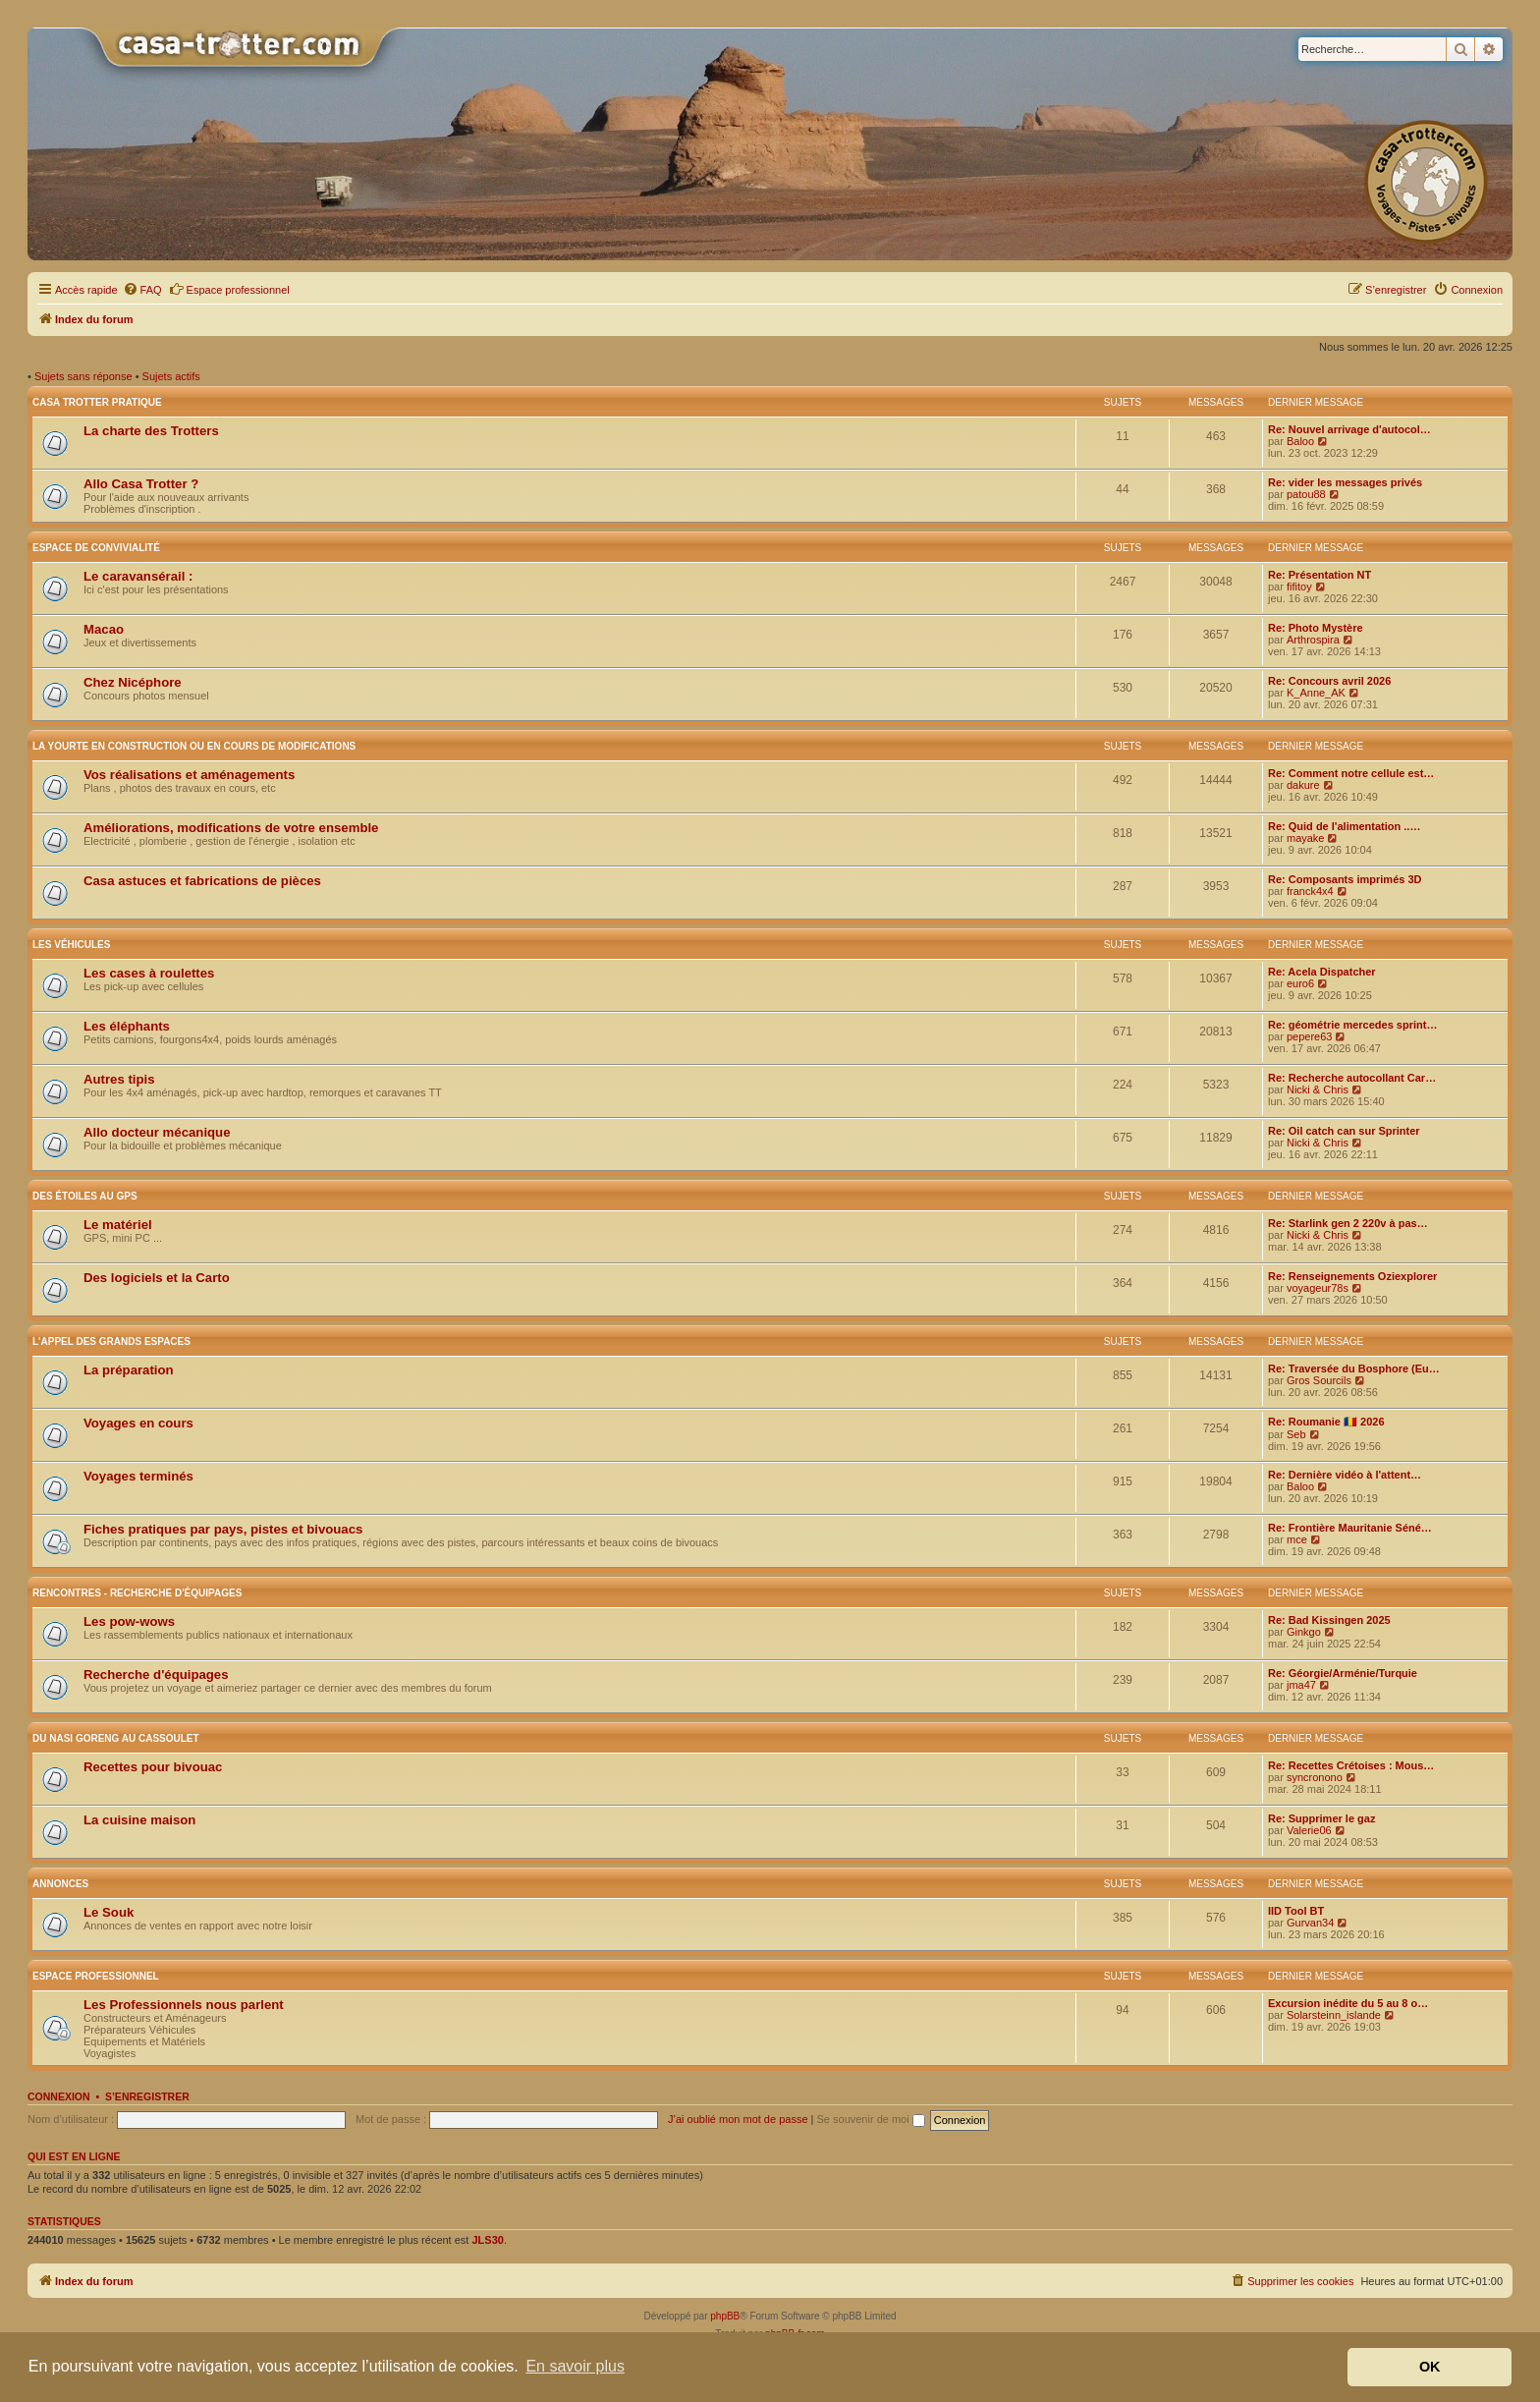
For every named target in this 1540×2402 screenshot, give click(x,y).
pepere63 (1310, 1036)
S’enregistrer (147, 2096)
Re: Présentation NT (1319, 575)
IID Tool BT (1296, 1911)
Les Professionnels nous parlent (183, 2004)
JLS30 (487, 2240)
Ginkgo (1304, 1632)
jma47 (1301, 1685)
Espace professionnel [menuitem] (229, 289)
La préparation (128, 1370)
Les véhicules (71, 944)
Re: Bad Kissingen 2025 (1329, 1620)
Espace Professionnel (95, 1976)
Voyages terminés (138, 1476)
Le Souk (108, 1912)
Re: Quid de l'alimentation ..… (1344, 826)
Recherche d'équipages (156, 1674)
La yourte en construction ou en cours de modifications (194, 746)
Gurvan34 (1310, 1922)
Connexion (59, 2096)
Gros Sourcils (1319, 1380)
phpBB (725, 2316)
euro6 (1300, 983)
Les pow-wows (129, 1621)
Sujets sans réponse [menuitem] (83, 376)
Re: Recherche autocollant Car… (1352, 1078)
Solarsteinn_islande (1334, 2015)
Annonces (60, 1883)
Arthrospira (1313, 639)
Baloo (1300, 441)
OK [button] (1430, 2366)
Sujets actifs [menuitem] (171, 376)
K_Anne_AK (1316, 692)
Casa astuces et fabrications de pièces (202, 880)
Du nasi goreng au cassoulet (115, 1738)
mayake (1306, 838)
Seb (1296, 1434)
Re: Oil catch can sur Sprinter (1344, 1131)
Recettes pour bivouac (152, 1767)
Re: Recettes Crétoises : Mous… (1351, 1765)
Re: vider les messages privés (1345, 482)
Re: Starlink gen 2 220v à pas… (1348, 1223)
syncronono (1315, 1777)
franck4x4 (1310, 891)
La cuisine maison (139, 1820)
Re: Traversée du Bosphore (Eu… (1354, 1368)
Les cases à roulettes (148, 973)
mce (1297, 1539)
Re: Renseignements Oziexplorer (1352, 1276)
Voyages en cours (138, 1423)
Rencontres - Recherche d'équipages (137, 1593)
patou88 (1306, 494)
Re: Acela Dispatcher (1322, 972)
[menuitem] (142, 290)
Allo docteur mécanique (157, 1132)
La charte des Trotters (151, 430)
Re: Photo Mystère (1315, 628)
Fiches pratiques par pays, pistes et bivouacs (222, 1529)
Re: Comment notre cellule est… (1351, 773)
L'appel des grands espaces (111, 1341)
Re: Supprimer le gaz (1321, 1818)
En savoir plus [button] (575, 2366)
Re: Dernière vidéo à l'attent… (1344, 1474)
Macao (103, 629)
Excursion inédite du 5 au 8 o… (1348, 2003)
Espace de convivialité (96, 547)
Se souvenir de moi (871, 2119)
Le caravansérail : (137, 576)
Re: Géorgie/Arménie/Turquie (1342, 1673)
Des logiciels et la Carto (156, 1277)
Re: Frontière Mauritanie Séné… (1350, 1528)
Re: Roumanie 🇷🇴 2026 (1326, 1421)
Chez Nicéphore (132, 682)
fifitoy (1299, 586)
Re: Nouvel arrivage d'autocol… (1349, 429)
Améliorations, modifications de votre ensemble (230, 827)
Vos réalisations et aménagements (189, 774)
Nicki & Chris (1317, 1089)
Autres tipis (119, 1079)
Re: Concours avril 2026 (1329, 681)
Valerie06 (1309, 1830)
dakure (1303, 785)
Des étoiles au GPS (85, 1196)
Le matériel (117, 1224)
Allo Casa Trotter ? (140, 483)
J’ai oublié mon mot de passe (737, 2119)
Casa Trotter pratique (97, 402)
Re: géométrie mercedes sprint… (1352, 1025)
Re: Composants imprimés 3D (1344, 879)
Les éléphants (126, 1026)
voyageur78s (1317, 1288)
